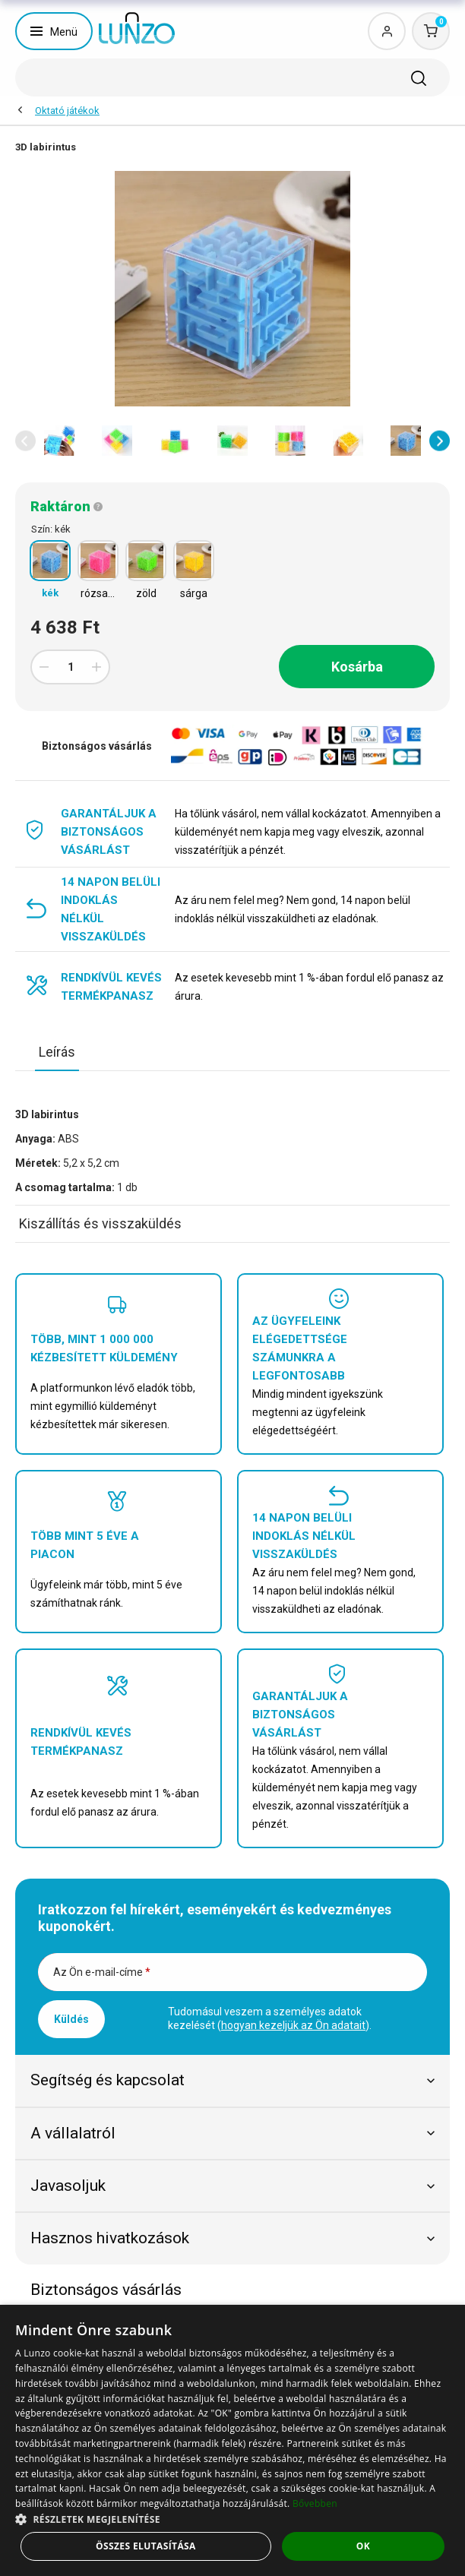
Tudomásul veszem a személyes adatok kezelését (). (270, 2018)
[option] (59, 440)
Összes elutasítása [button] (146, 2546)
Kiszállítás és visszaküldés (100, 1223)
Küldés (71, 2019)
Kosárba (357, 667)
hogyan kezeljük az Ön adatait (293, 2025)
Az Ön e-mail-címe (101, 1972)
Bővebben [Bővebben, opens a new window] (315, 2503)
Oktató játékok (67, 110)
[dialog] (232, 2440)
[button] (25, 441)
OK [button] (363, 2546)
